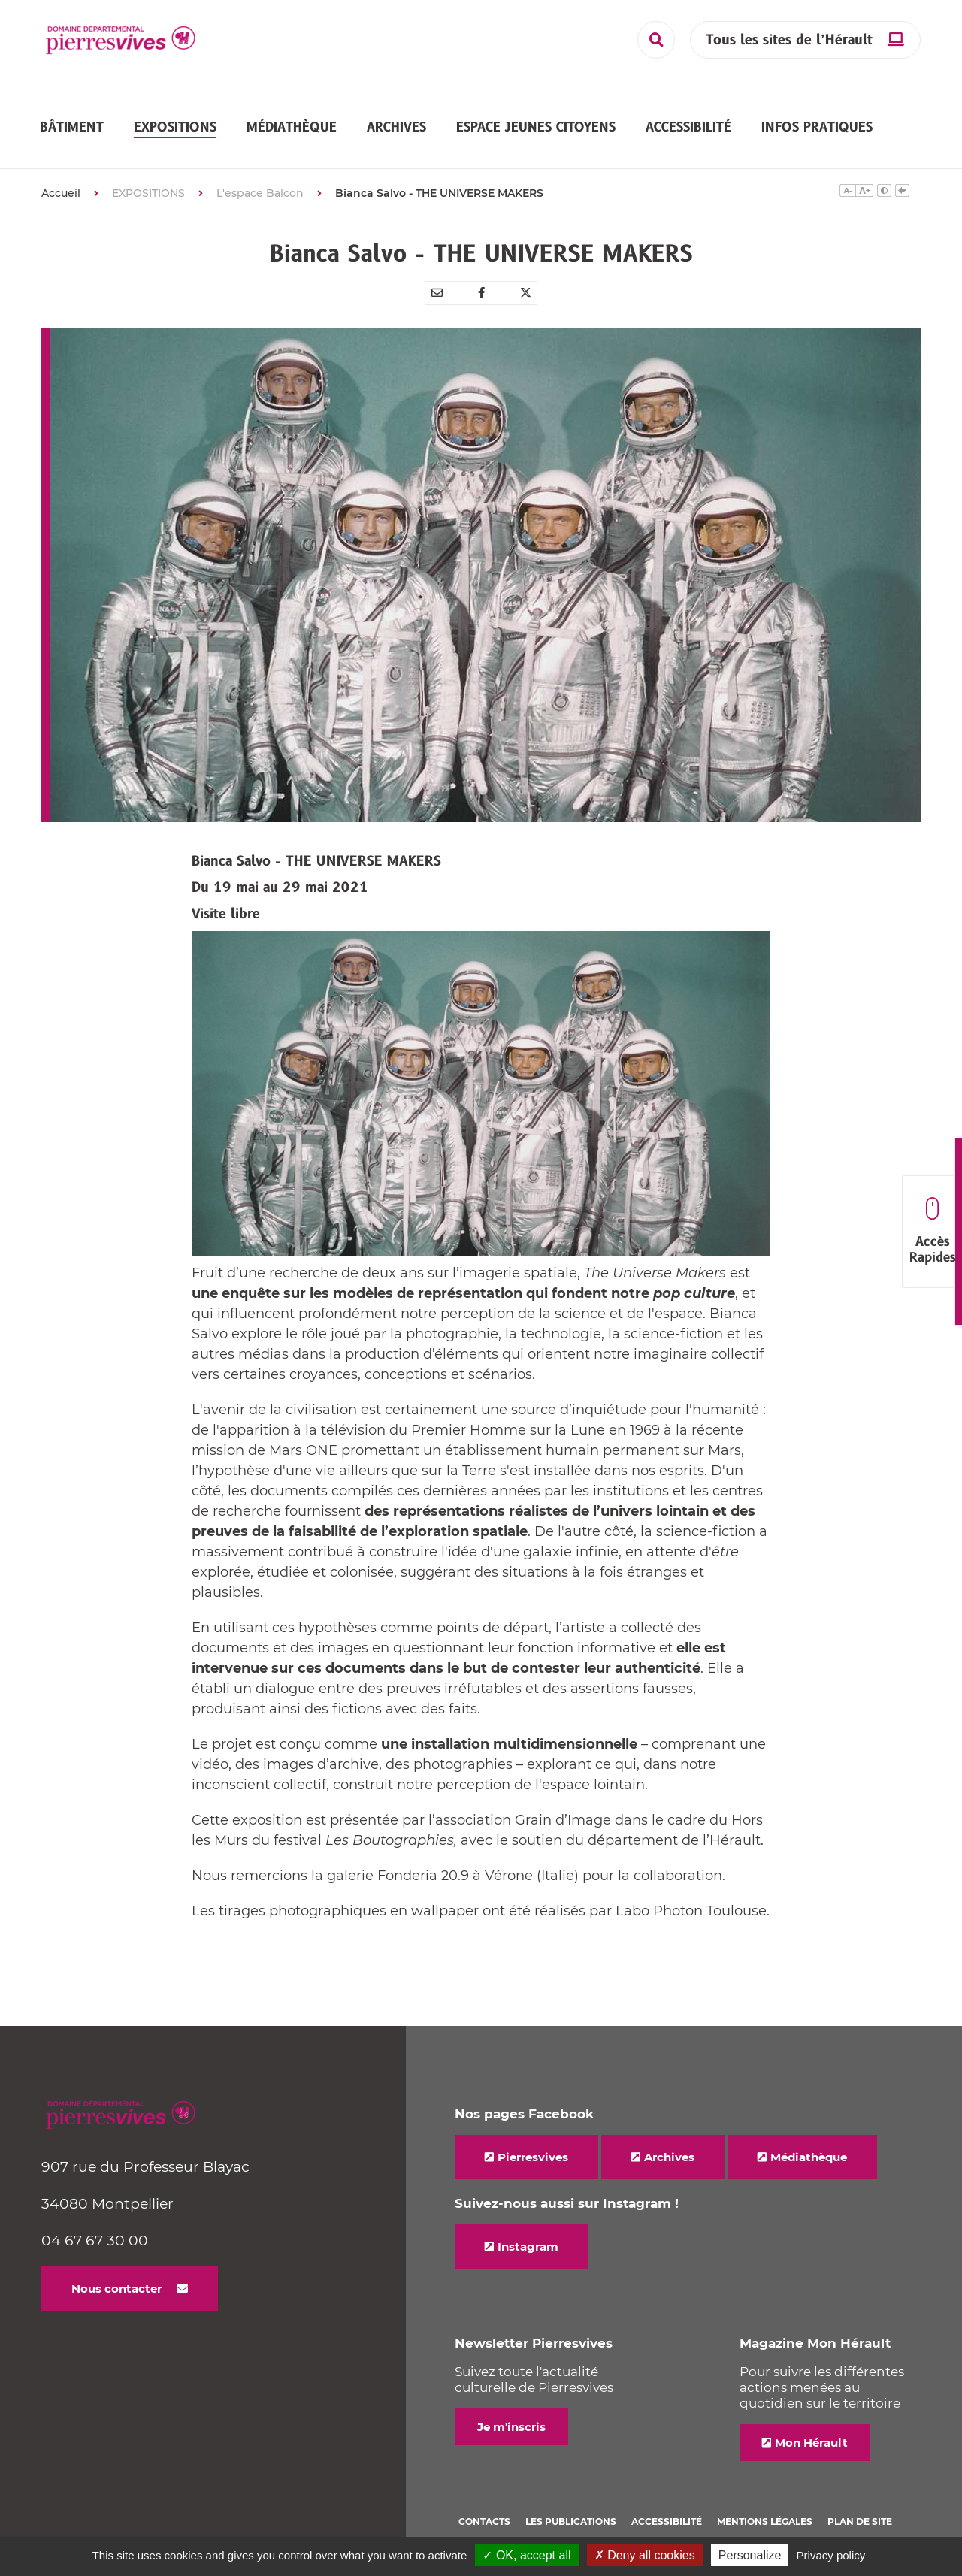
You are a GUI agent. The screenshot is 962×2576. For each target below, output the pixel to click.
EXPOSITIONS (148, 166)
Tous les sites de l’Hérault (789, 40)
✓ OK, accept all (526, 2555)
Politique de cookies (514, 2514)
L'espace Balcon (260, 166)
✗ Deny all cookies (644, 2555)
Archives (669, 2130)
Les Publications (570, 2494)
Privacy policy (831, 2555)
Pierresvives (533, 2130)
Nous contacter (116, 2261)
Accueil (60, 166)
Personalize (750, 2555)
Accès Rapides (932, 1232)
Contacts (484, 2494)
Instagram (528, 2219)
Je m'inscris (511, 2400)
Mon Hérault (811, 2415)
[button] (72, 113)
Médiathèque (808, 2130)
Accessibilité (666, 2494)
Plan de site (859, 2494)
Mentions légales (764, 2494)
